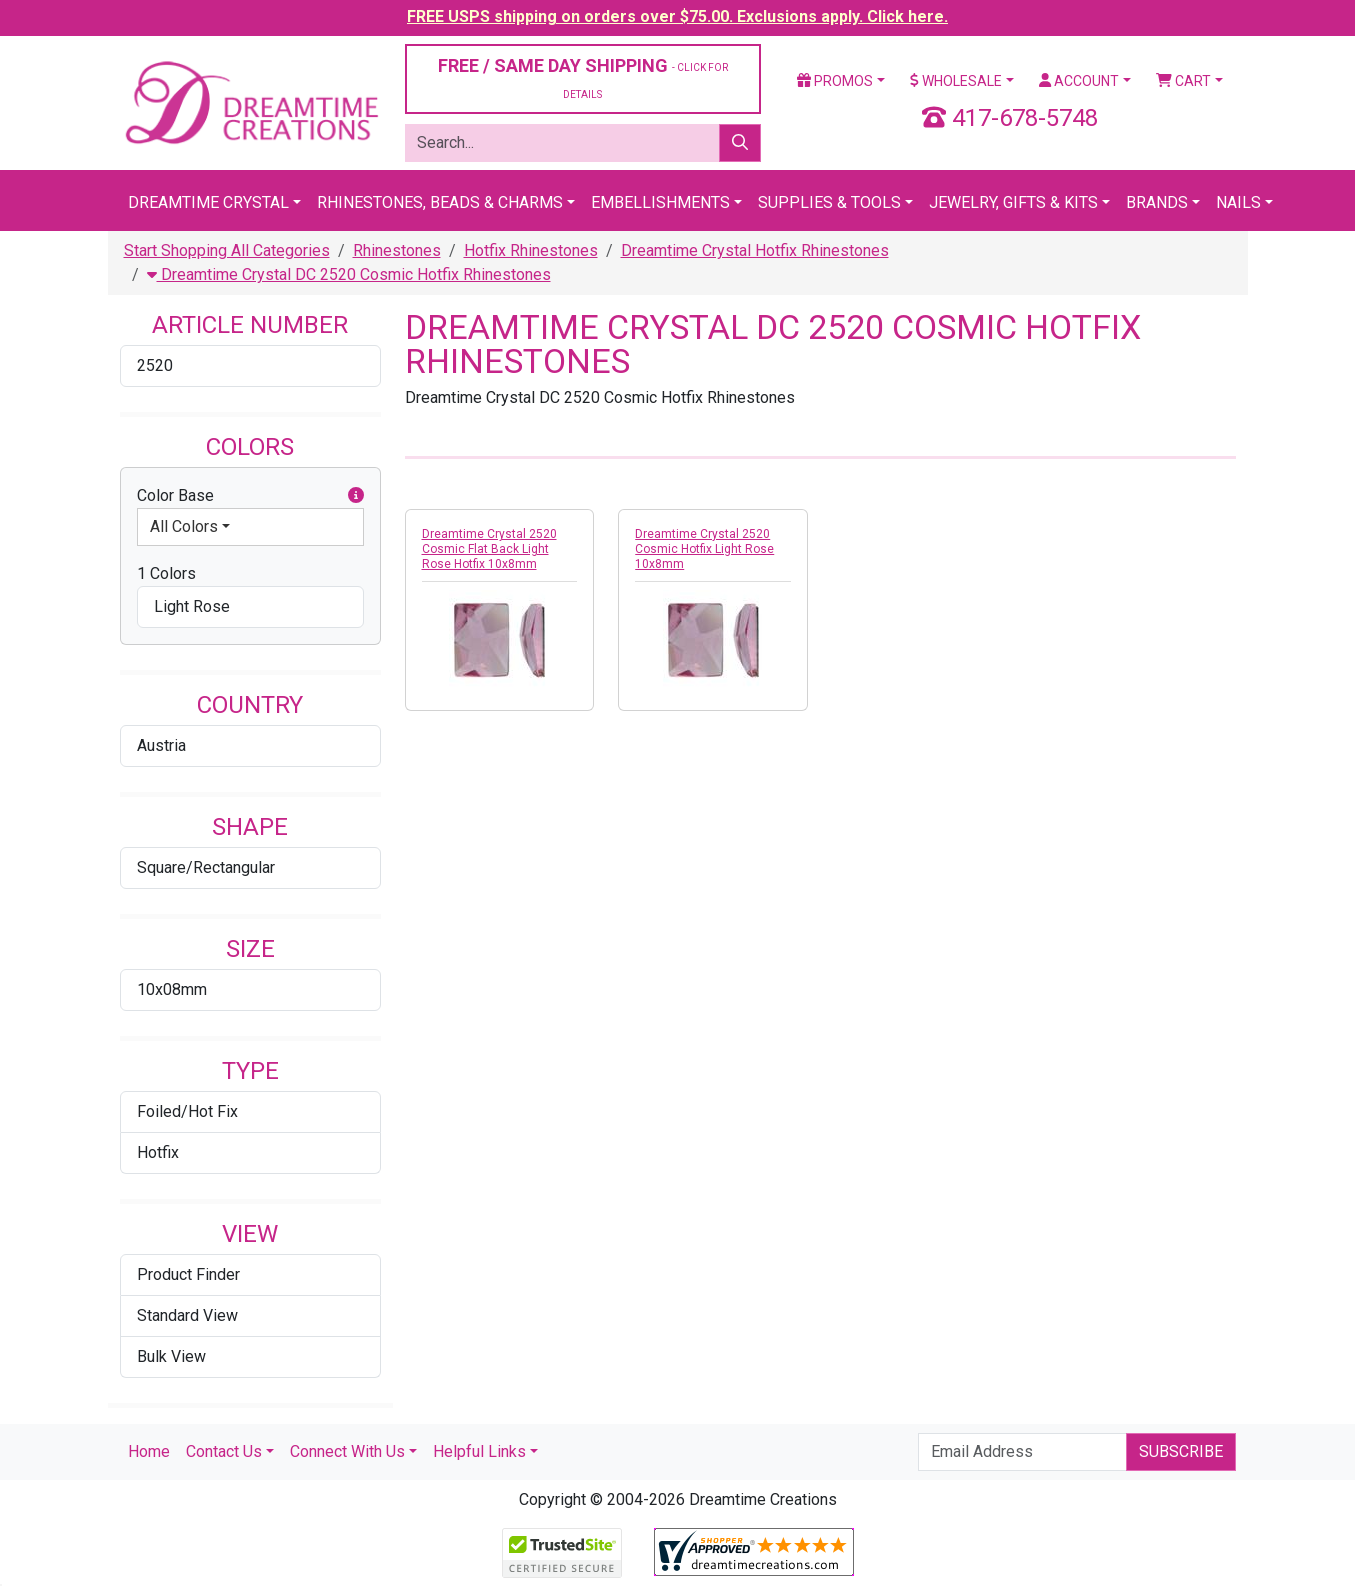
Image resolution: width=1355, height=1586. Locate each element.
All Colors (184, 526)
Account (1079, 81)
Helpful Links (479, 1451)
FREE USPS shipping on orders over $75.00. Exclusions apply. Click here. (677, 16)
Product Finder (188, 1274)
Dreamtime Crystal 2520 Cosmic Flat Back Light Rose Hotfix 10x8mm (489, 549)
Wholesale (956, 81)
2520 (155, 365)
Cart (1183, 81)
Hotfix (158, 1152)
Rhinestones (397, 250)
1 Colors (166, 573)
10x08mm (172, 989)
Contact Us (224, 1451)
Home (149, 1451)
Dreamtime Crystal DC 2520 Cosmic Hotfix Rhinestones (349, 274)
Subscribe (1181, 1451)
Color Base (250, 496)
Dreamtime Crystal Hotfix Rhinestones (755, 250)
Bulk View (171, 1356)
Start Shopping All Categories (227, 250)
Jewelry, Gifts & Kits (1013, 202)
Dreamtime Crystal (208, 202)
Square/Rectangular (206, 867)
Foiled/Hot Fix (187, 1111)
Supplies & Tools (829, 202)
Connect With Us (347, 1451)
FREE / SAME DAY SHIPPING (583, 77)
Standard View (187, 1315)
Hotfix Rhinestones (531, 250)
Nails (1238, 202)
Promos (835, 81)
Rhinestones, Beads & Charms (440, 202)
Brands (1157, 202)
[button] (356, 496)
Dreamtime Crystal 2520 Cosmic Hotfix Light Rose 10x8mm (704, 549)
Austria (161, 745)
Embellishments (660, 202)
